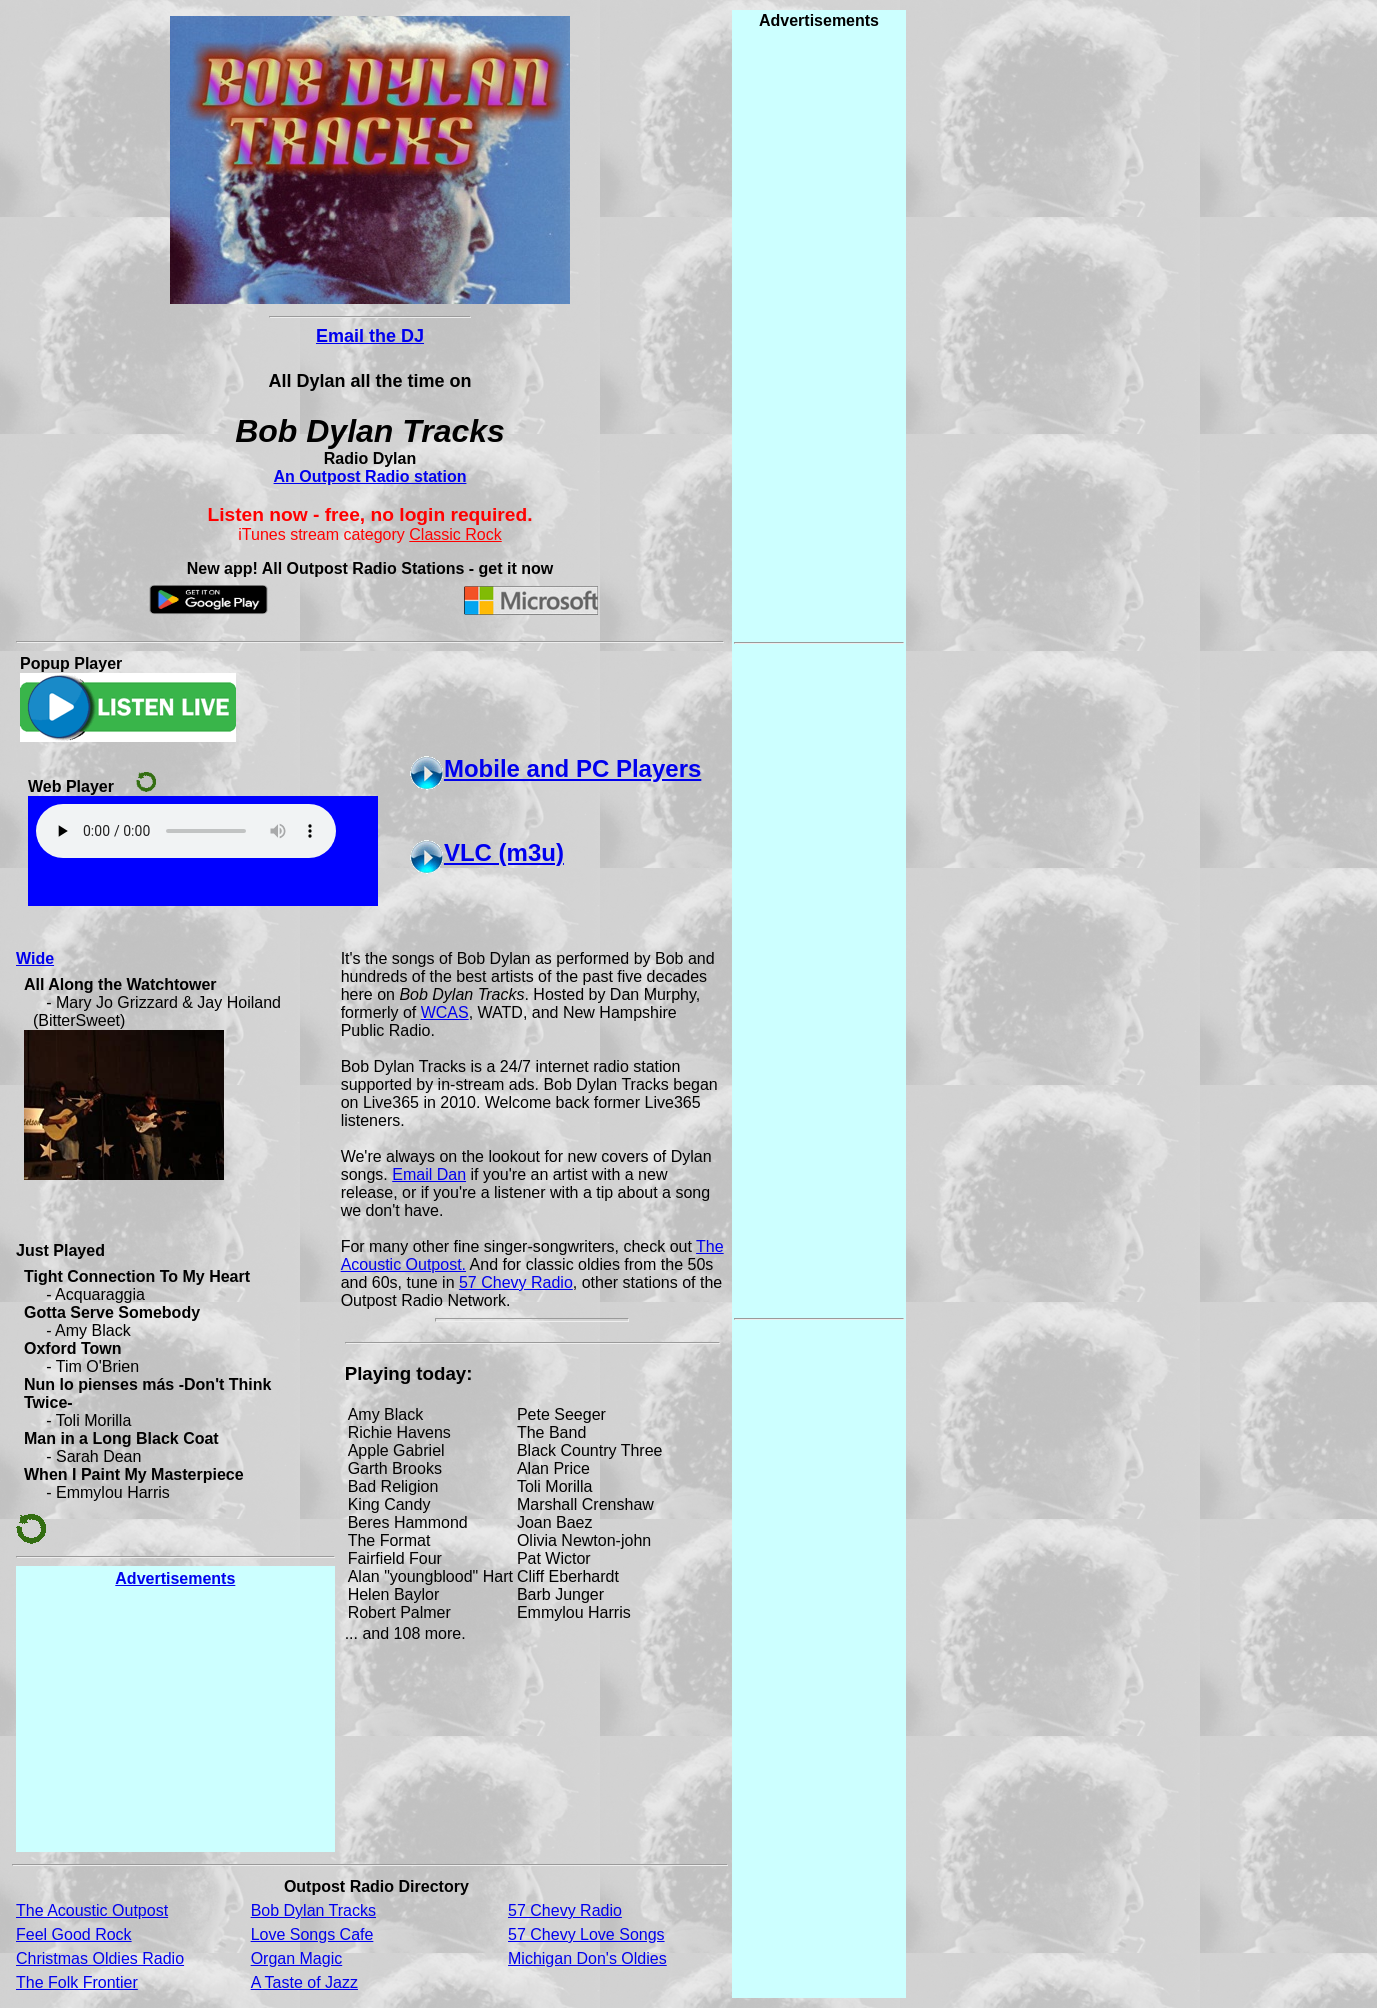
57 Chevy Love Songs (586, 1934)
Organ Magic (297, 1958)
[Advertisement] (175, 1719)
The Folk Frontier (77, 1982)
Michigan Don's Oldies (587, 1958)
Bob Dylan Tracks (313, 1910)
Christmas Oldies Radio (100, 1958)
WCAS (445, 1012)
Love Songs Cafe (312, 1934)
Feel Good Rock (74, 1934)
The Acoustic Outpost (92, 1910)
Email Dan (429, 1174)
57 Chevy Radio (516, 1282)
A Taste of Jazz (304, 1982)
